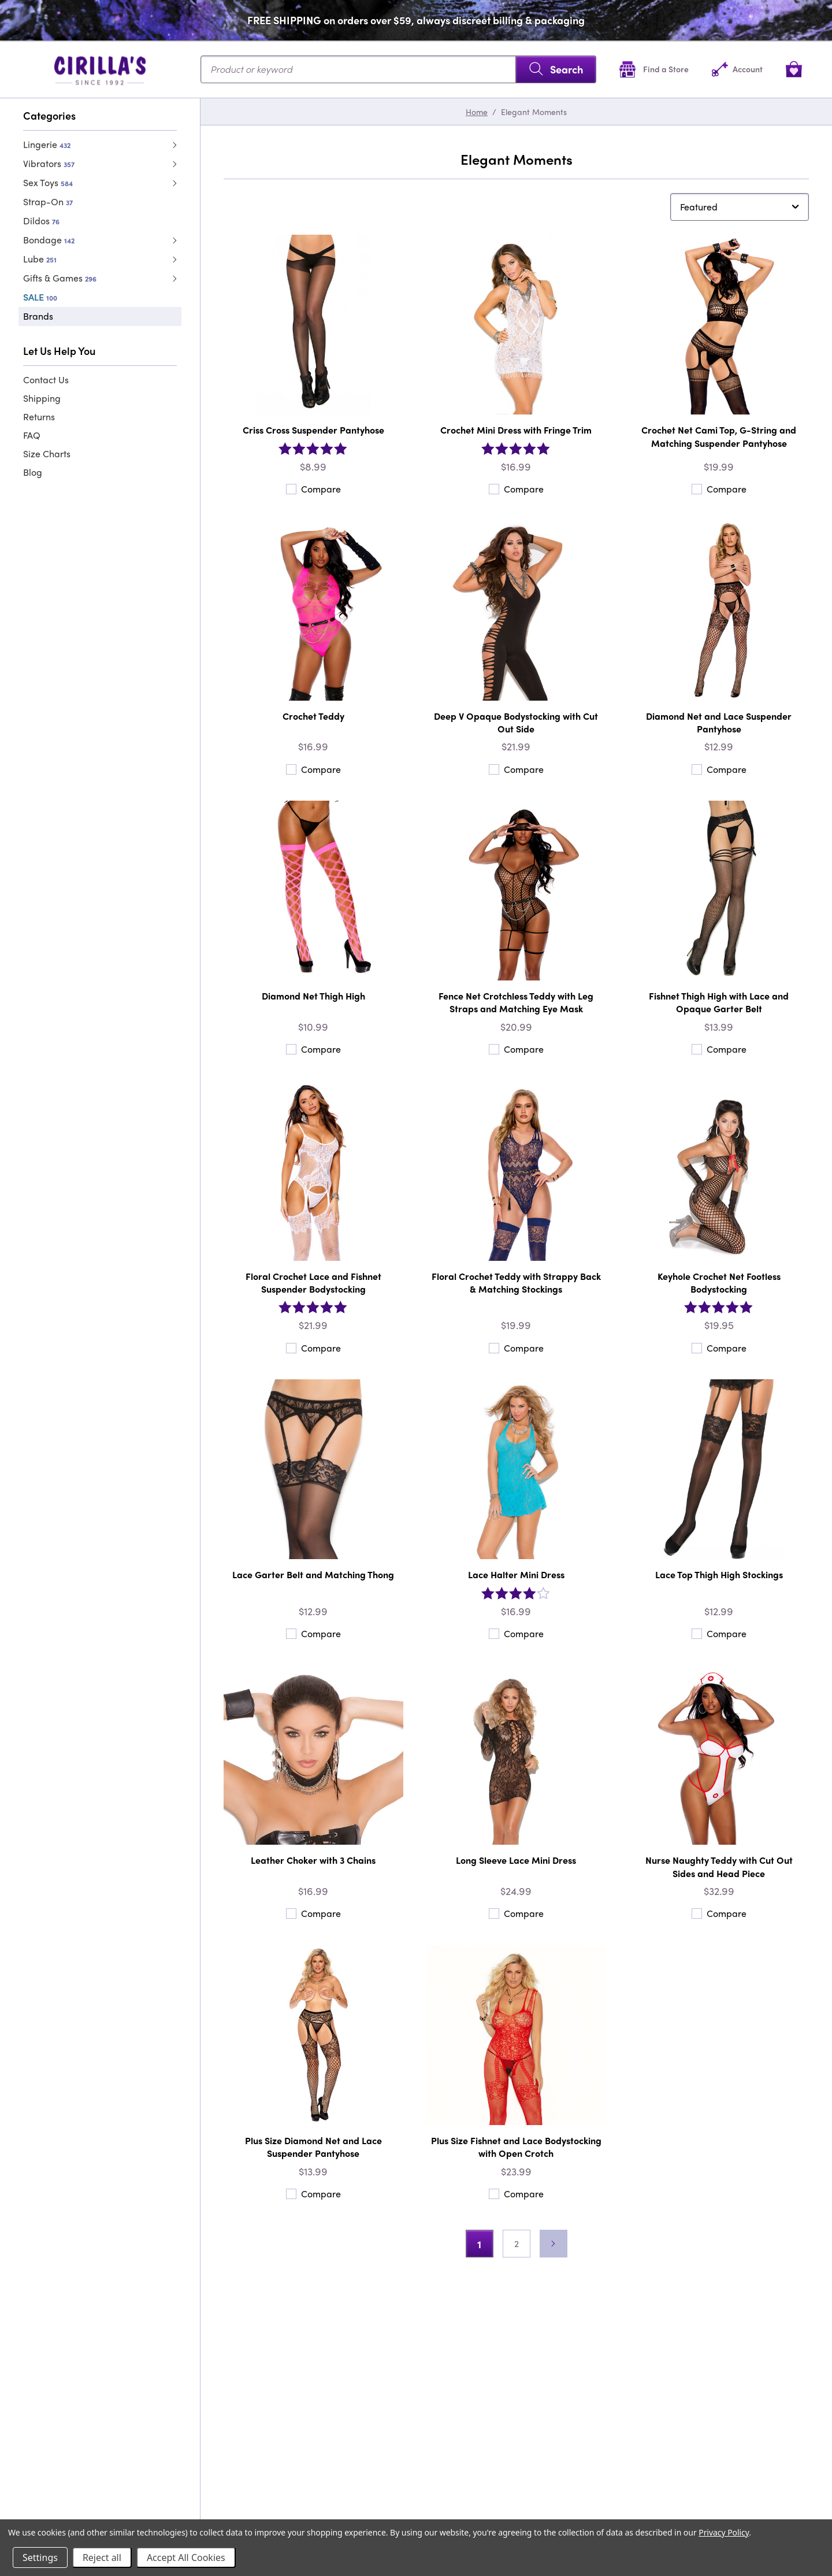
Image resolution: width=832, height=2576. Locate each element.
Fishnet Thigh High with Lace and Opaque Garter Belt (719, 1002)
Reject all (102, 2557)
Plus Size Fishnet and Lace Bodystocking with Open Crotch (516, 2147)
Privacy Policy (724, 2532)
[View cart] (794, 69)
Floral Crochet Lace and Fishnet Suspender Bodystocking (313, 1283)
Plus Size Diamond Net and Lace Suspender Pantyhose (313, 2147)
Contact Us (46, 379)
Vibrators (49, 163)
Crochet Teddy (313, 716)
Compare (313, 489)
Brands (38, 316)
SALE (40, 297)
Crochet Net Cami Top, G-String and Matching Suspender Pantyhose (718, 436)
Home (477, 111)
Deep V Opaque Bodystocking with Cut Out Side (516, 722)
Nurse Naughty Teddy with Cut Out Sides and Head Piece (719, 1866)
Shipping (42, 398)
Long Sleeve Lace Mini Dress (516, 1860)
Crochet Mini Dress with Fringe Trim (516, 429)
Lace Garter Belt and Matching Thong (313, 1574)
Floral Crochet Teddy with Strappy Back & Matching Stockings (516, 1283)
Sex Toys (48, 182)
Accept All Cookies (186, 2557)
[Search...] (398, 69)
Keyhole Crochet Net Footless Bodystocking (719, 1283)
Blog (32, 472)
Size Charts (46, 453)
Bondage (49, 239)
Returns (39, 416)
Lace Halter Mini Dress (516, 1574)
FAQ (31, 435)
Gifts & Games (59, 277)
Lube (40, 258)
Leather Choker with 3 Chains (313, 1860)
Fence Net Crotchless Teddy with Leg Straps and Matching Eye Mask (516, 1002)
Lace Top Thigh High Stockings (719, 1574)
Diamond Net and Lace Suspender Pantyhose (719, 722)
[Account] (737, 69)
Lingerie (46, 144)
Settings (40, 2557)
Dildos (41, 220)
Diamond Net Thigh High (313, 995)
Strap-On (48, 201)
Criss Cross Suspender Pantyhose (313, 429)
